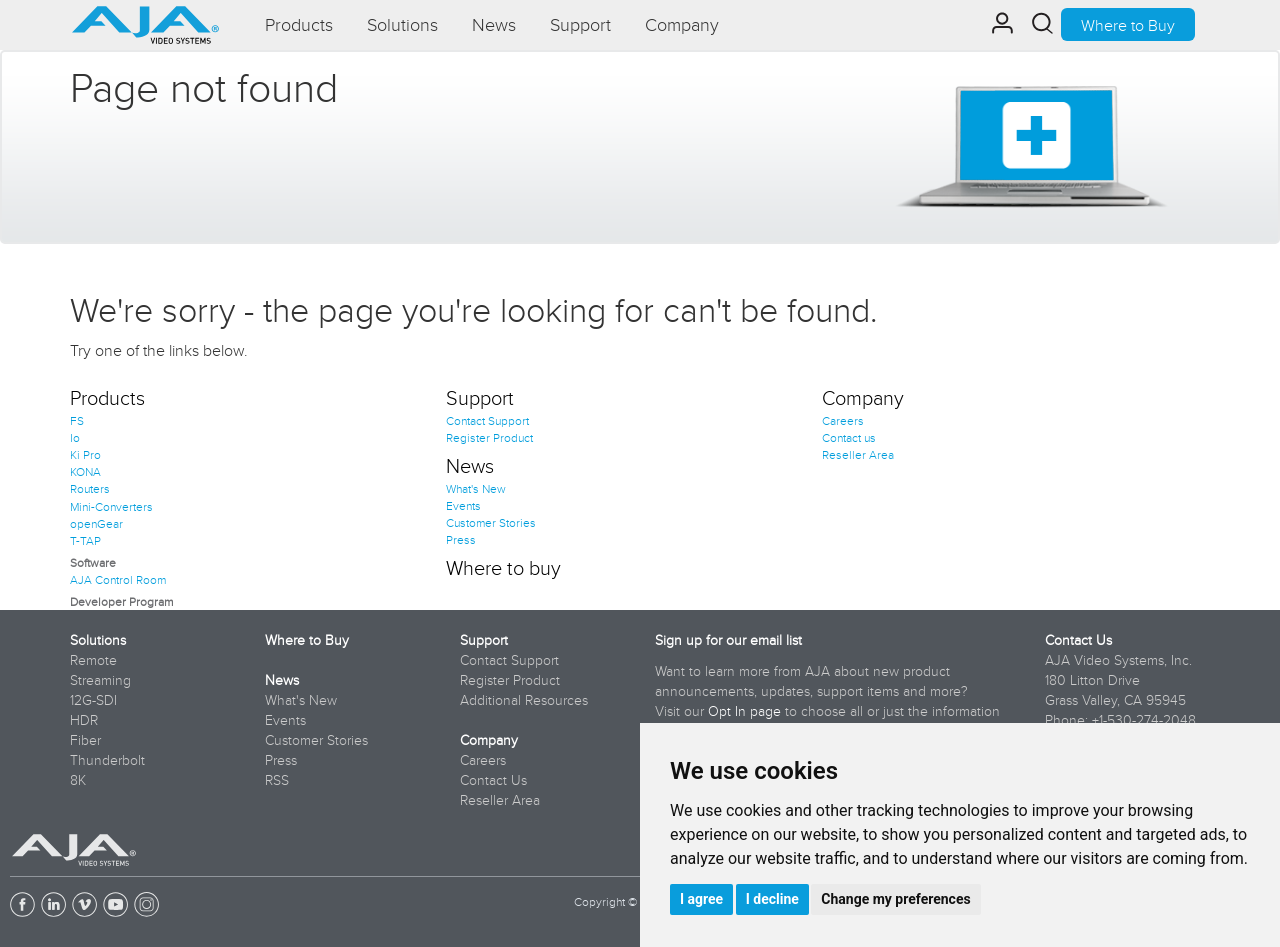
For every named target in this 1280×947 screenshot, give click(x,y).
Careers (843, 420)
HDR (84, 720)
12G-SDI (93, 700)
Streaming (100, 680)
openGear (96, 523)
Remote (93, 660)
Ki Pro (85, 454)
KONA (85, 471)
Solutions (98, 640)
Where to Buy (1128, 25)
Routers (90, 488)
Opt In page (744, 711)
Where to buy (503, 567)
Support (480, 397)
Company (863, 397)
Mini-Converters (111, 506)
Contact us (849, 437)
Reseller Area (858, 454)
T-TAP (85, 540)
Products (107, 397)
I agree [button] (701, 899)
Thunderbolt (107, 760)
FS (77, 420)
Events (463, 505)
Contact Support (487, 420)
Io (75, 437)
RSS (277, 780)
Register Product (489, 437)
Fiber (85, 740)
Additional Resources (524, 700)
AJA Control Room (118, 579)
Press (461, 539)
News (470, 465)
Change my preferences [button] (895, 899)
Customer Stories (491, 522)
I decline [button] (772, 899)
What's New (476, 488)
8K (78, 780)
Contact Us (493, 780)
